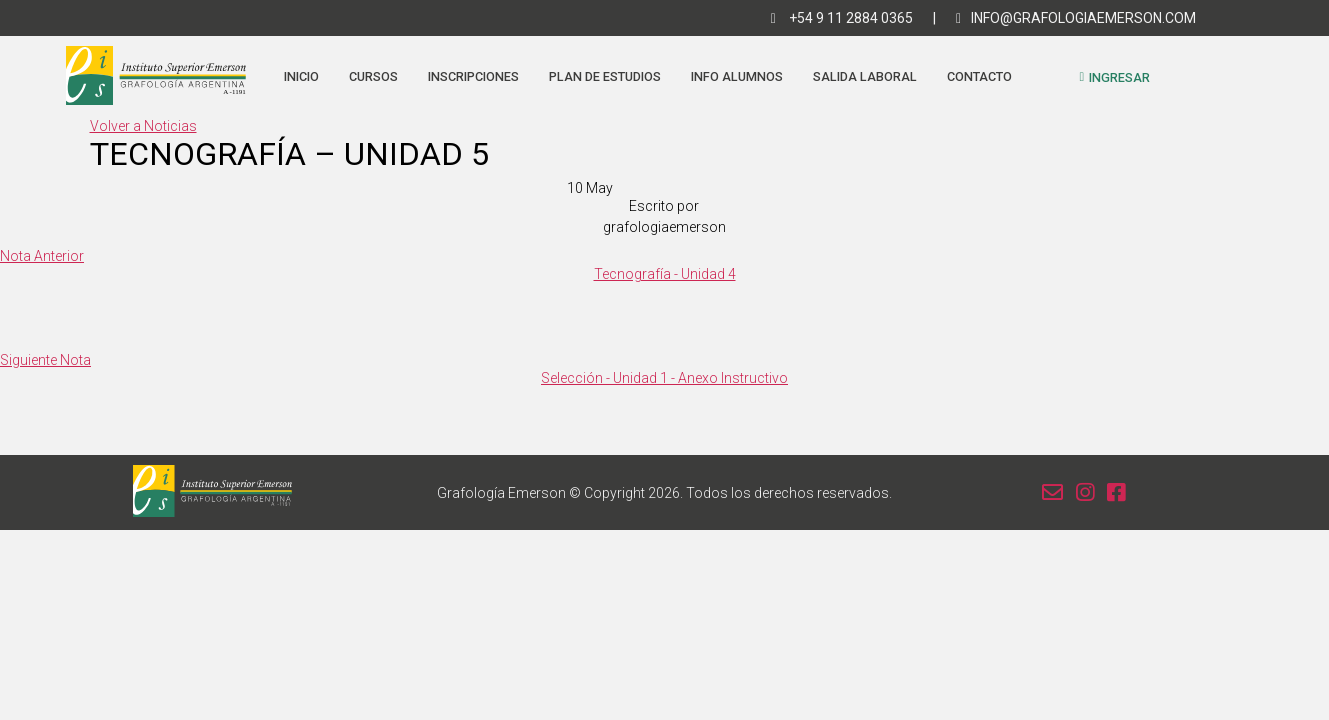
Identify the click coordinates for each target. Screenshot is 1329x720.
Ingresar (1114, 77)
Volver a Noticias (143, 126)
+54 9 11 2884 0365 (842, 18)
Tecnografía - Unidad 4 (665, 274)
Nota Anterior (42, 256)
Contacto (979, 76)
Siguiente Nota (45, 360)
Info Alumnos (737, 76)
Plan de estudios (605, 76)
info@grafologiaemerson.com (1076, 18)
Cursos (373, 76)
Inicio (301, 76)
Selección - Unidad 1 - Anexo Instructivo (664, 378)
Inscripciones (473, 76)
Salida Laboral (865, 76)
